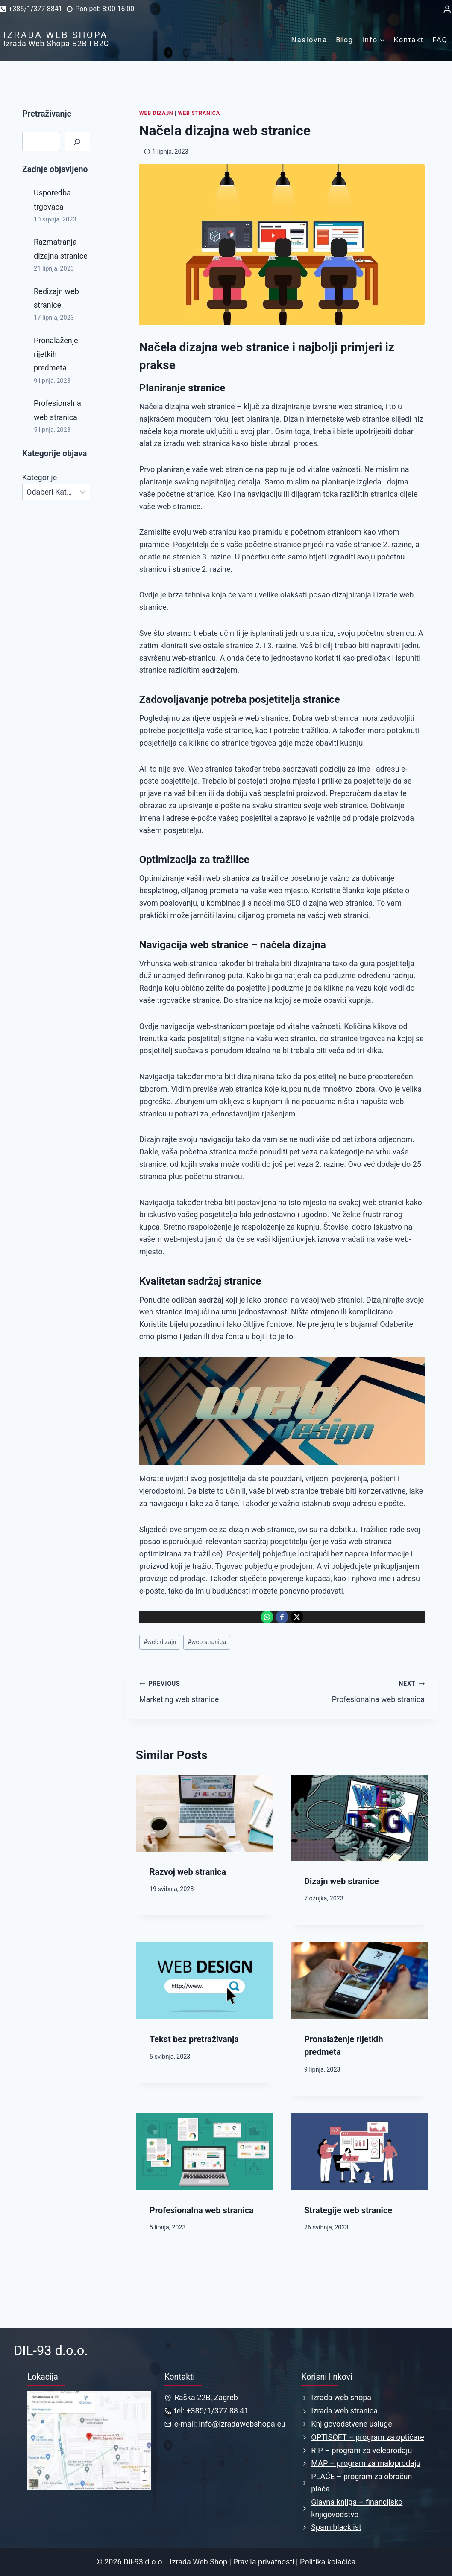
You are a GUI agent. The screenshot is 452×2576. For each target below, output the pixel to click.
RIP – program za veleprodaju (361, 2450)
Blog (344, 39)
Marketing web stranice (206, 1690)
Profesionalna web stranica (357, 1690)
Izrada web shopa (341, 2397)
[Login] (447, 9)
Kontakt (408, 39)
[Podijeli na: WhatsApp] (267, 1617)
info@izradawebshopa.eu (242, 2423)
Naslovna (309, 39)
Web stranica (199, 113)
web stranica (207, 1642)
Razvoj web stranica (188, 1872)
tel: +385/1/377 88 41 (211, 2410)
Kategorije (39, 477)
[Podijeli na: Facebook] (282, 1617)
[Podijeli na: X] (297, 1617)
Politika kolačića (327, 2561)
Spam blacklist (336, 2527)
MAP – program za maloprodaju (365, 2463)
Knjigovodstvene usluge (351, 2423)
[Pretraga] (77, 141)
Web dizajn (156, 113)
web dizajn (159, 1642)
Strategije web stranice (348, 2210)
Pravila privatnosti (263, 2561)
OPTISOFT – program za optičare (367, 2437)
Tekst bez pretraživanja (194, 2039)
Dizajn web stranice (341, 1881)
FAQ (440, 39)
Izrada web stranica (344, 2410)
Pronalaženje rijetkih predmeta (56, 354)
